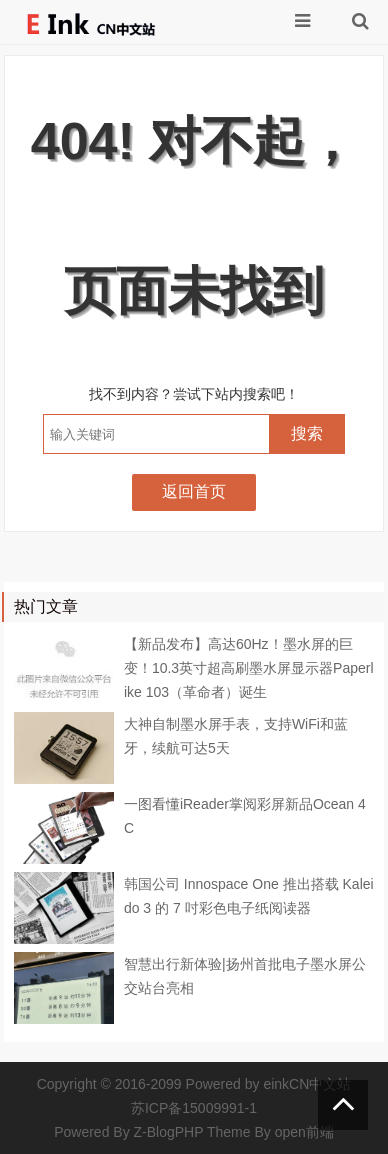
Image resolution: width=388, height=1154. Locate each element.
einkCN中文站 (307, 1084)
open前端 (304, 1132)
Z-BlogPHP (169, 1132)
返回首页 (194, 491)
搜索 (307, 433)
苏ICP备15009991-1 (194, 1108)
